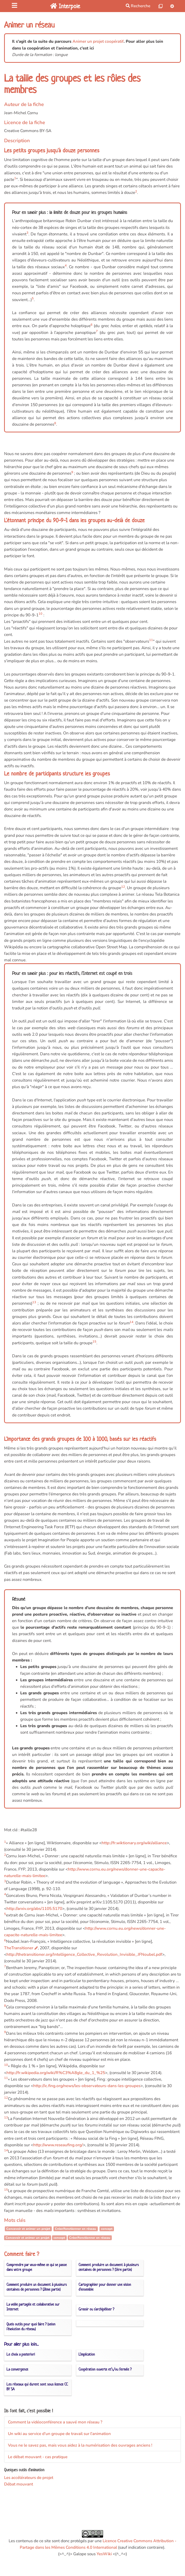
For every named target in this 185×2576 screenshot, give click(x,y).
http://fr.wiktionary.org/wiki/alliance (134, 1843)
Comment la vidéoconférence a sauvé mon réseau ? (55, 2422)
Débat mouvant (18, 2484)
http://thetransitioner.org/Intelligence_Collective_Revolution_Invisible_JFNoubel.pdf (84, 1954)
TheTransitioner (18, 1948)
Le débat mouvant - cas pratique (37, 2457)
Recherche (138, 6)
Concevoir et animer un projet (28, 2229)
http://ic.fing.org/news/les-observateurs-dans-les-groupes (86, 2086)
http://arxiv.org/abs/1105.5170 (34, 1908)
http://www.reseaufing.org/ (58, 2145)
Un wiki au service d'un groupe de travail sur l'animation (59, 2433)
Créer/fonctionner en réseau (75, 2229)
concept (106, 2229)
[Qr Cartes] (161, 6)
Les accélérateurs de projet (28, 2477)
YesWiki (104, 2554)
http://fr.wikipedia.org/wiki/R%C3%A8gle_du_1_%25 (56, 2073)
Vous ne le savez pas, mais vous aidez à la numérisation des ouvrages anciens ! (80, 2445)
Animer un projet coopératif (98, 41)
